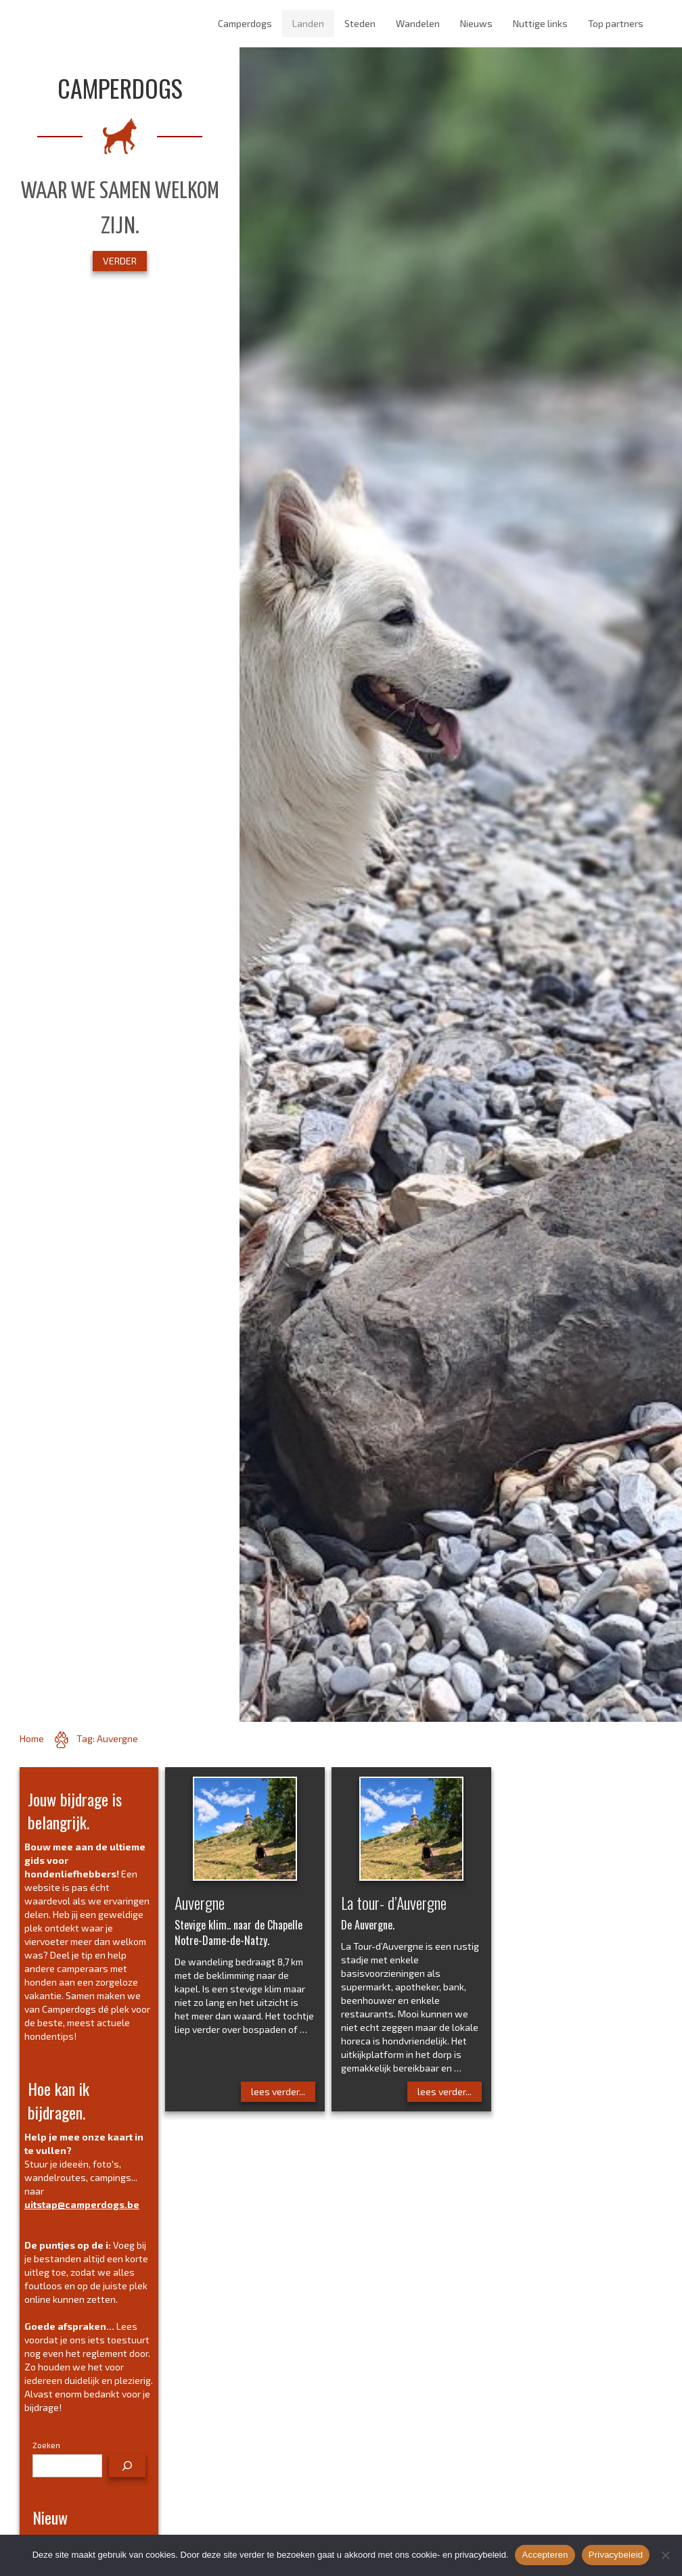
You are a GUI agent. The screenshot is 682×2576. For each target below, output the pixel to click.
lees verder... (278, 2091)
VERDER (120, 260)
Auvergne (200, 1902)
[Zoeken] (127, 2465)
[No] (665, 2555)
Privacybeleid (616, 2555)
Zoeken (46, 2445)
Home (32, 1738)
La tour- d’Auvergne (394, 1902)
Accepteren (545, 2555)
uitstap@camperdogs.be (81, 2204)
